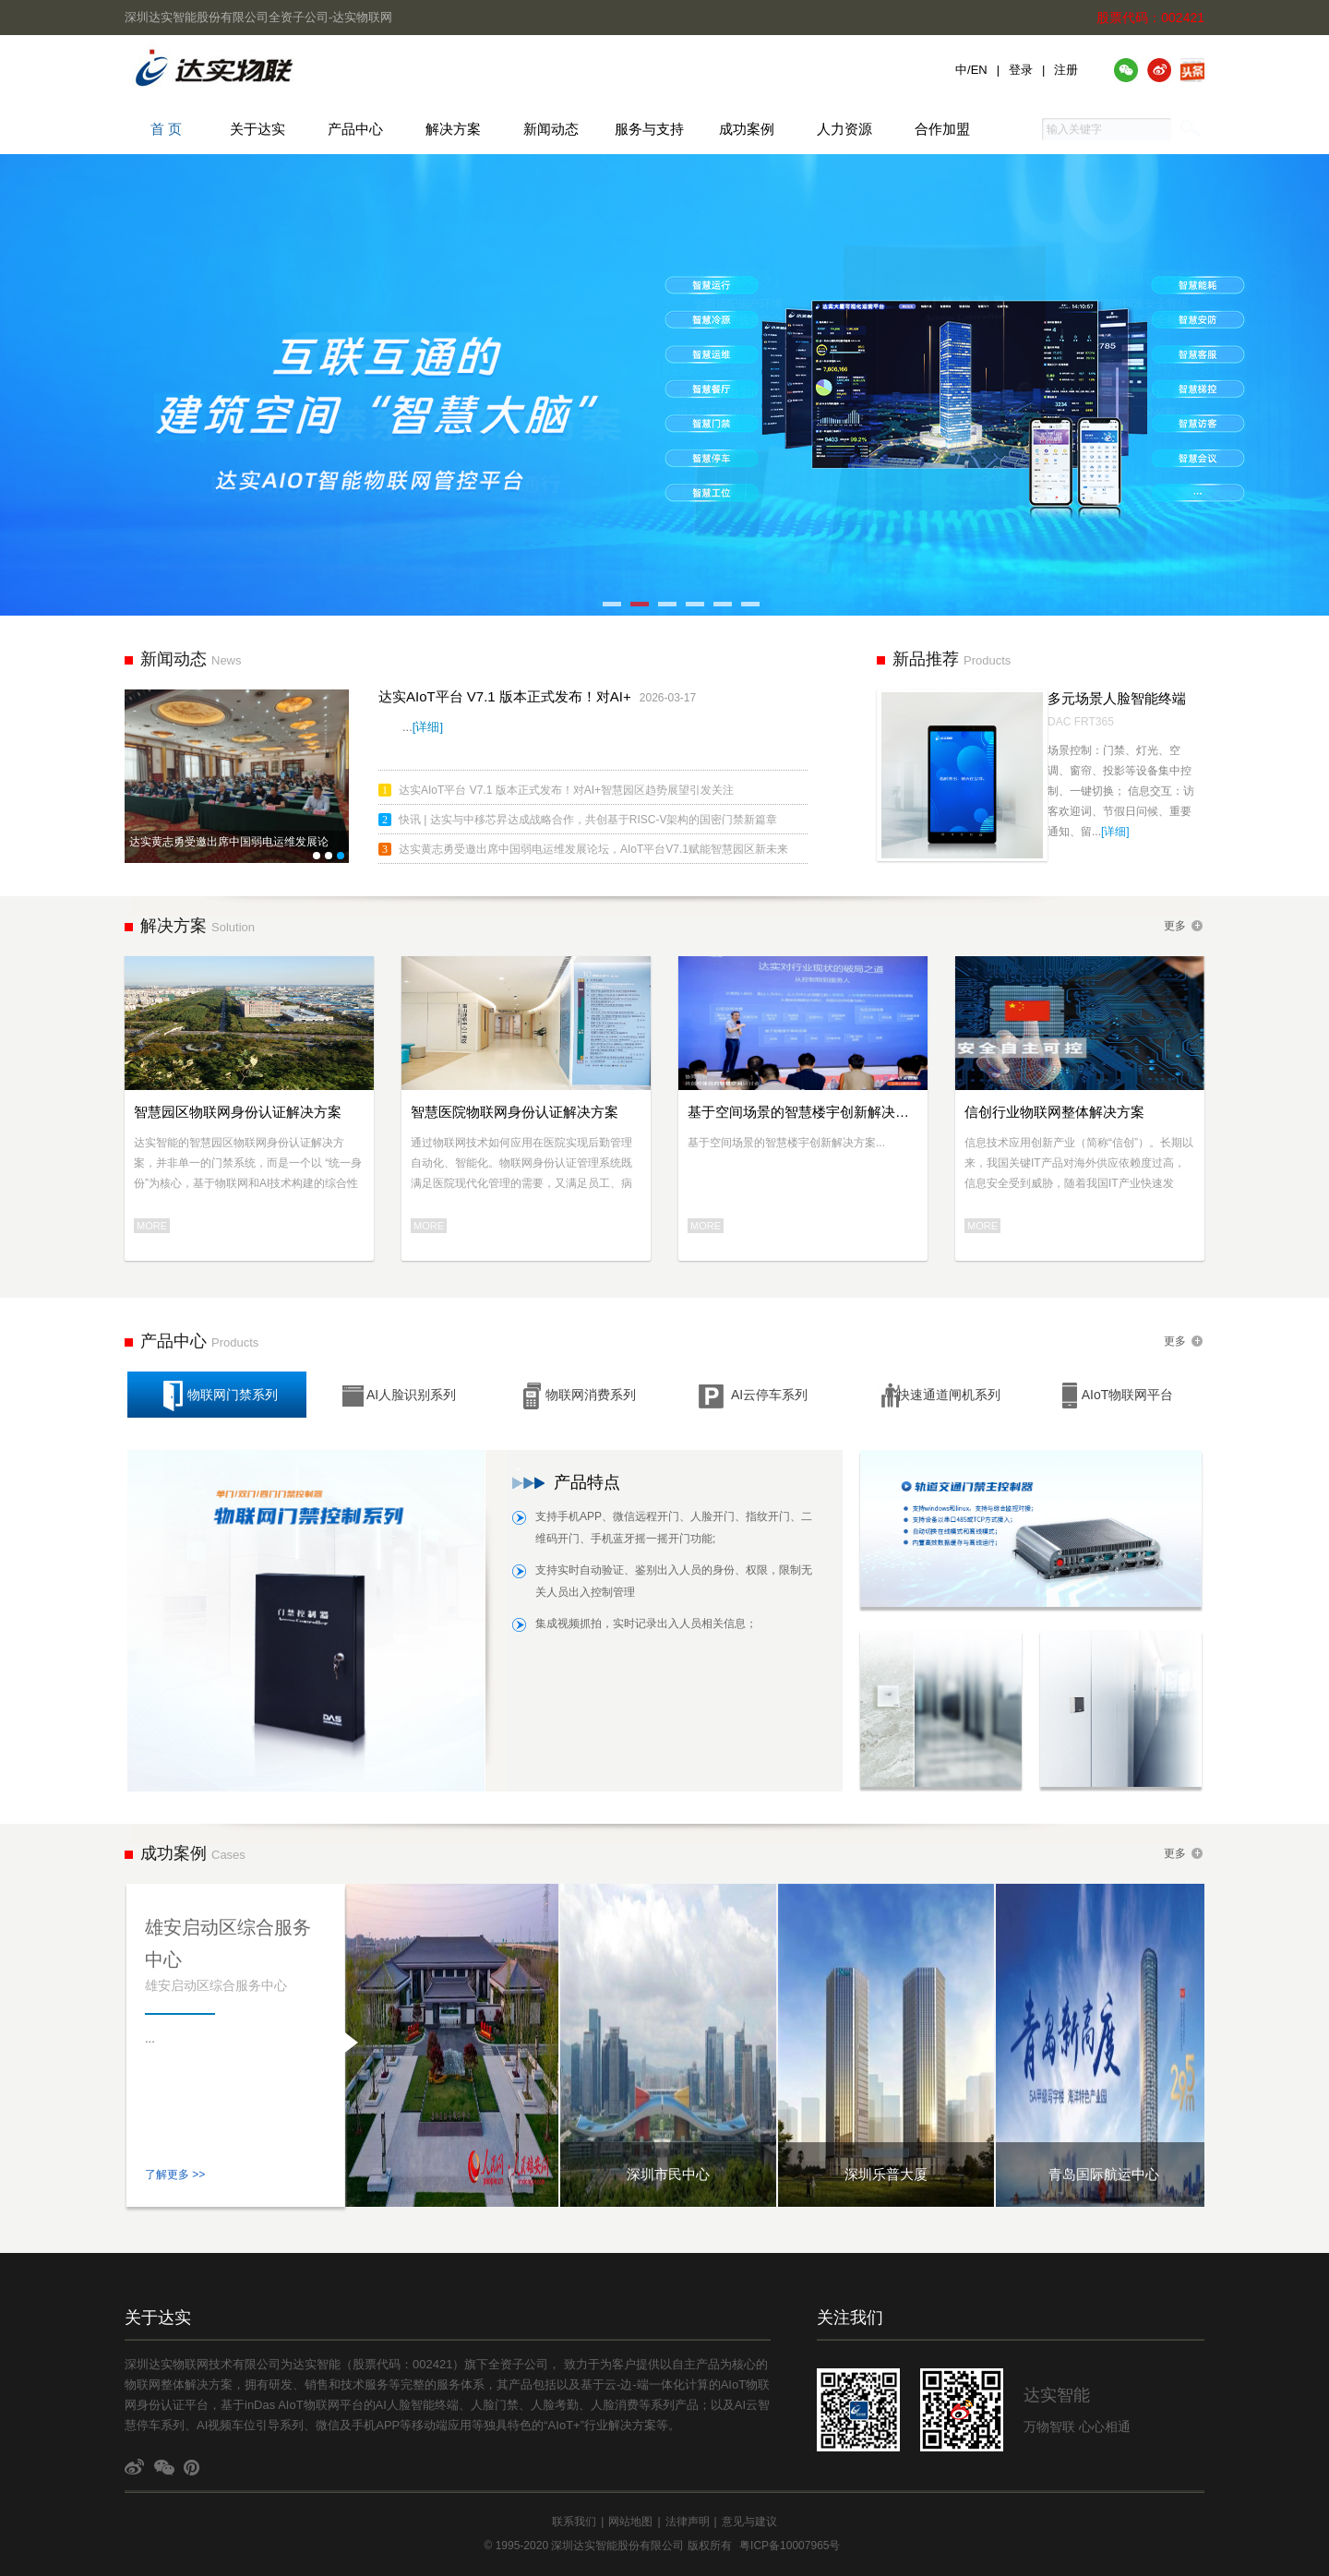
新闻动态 (551, 129)
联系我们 (574, 2521)
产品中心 (355, 129)
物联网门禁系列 (219, 1396)
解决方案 (453, 129)
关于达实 (257, 129)
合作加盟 (942, 129)
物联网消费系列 (577, 1396)
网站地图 (630, 2521)
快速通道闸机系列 (938, 1396)
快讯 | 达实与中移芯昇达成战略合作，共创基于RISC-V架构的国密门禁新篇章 (588, 819)
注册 (1066, 70)
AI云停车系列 (752, 1396)
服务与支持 (649, 129)
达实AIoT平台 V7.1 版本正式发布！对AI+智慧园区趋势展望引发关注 (566, 790)
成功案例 (746, 129)
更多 (1175, 925)
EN (979, 70)
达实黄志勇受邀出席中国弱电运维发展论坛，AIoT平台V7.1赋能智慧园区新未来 (593, 849)
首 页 (154, 129)
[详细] (428, 727)
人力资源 (844, 129)
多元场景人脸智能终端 (1117, 698)
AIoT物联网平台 (1114, 1396)
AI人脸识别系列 (398, 1396)
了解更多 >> (175, 2174)
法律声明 (687, 2521)
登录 (1021, 70)
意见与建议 (749, 2521)
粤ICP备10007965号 (789, 2545)
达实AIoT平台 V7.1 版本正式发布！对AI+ (504, 696)
